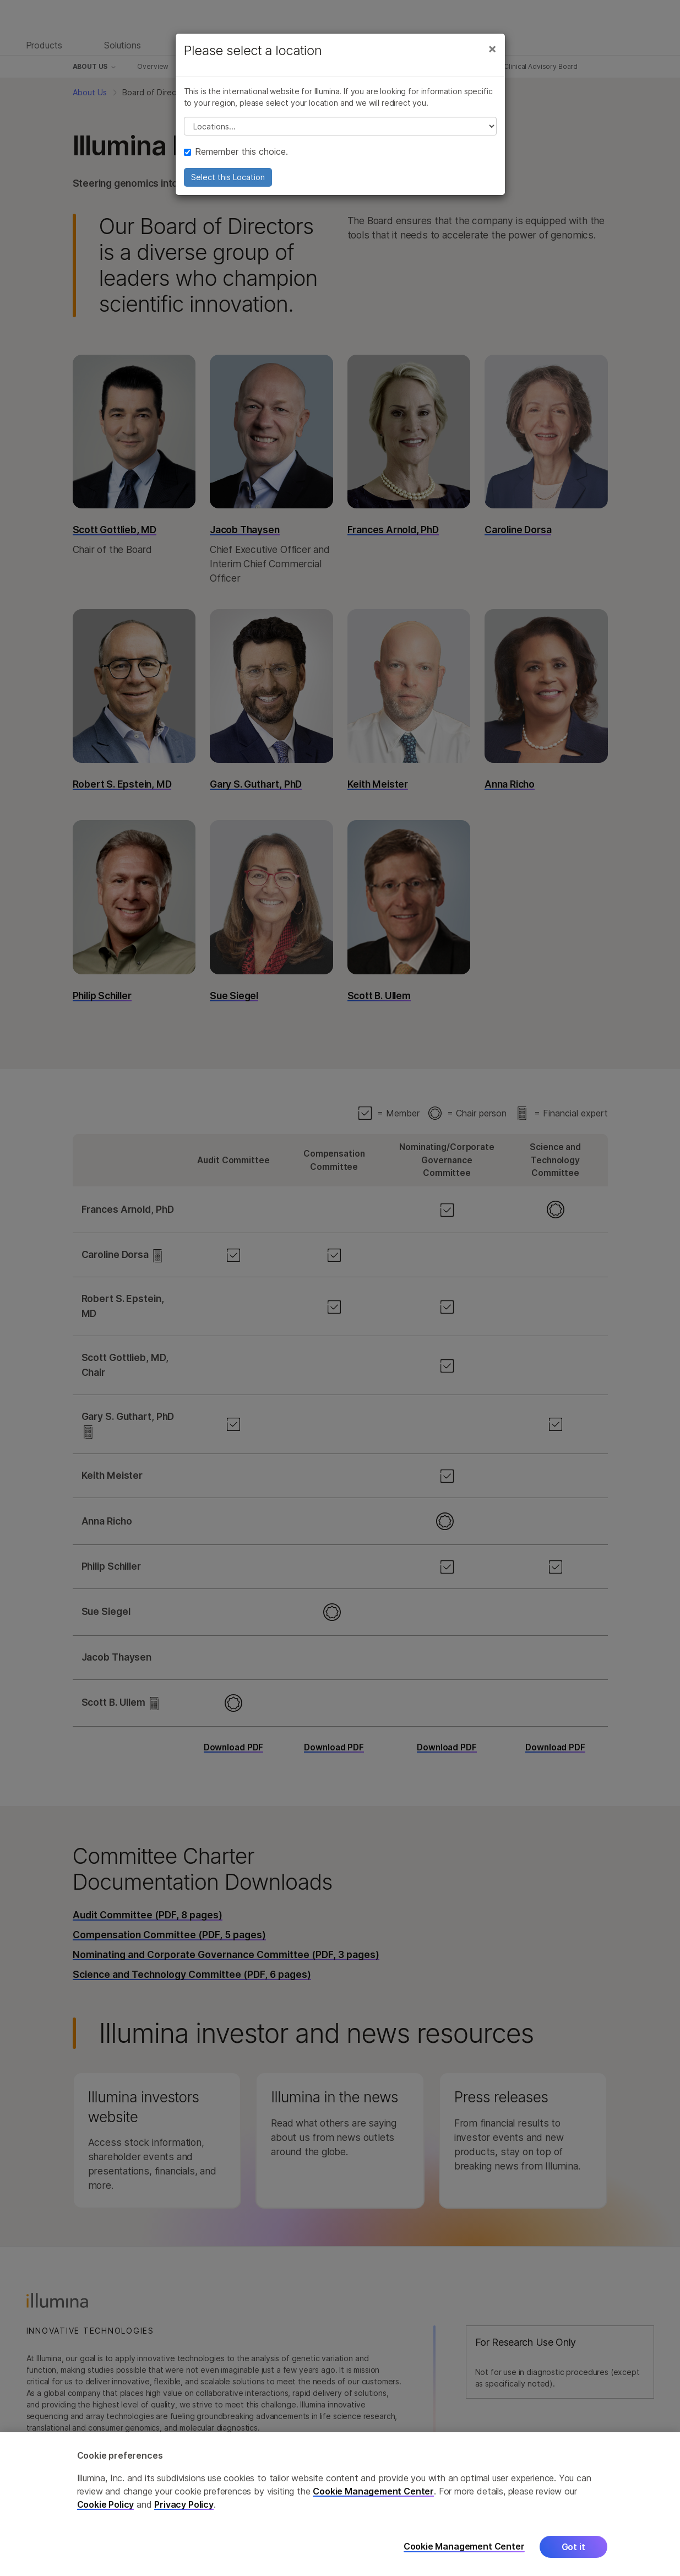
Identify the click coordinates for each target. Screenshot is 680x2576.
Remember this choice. (236, 151)
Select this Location (228, 177)
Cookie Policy (105, 2511)
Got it (573, 2553)
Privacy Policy (184, 2511)
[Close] (492, 48)
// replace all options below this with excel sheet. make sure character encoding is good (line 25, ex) (340, 126)
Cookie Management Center (373, 2497)
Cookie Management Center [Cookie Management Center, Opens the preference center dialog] (464, 2553)
